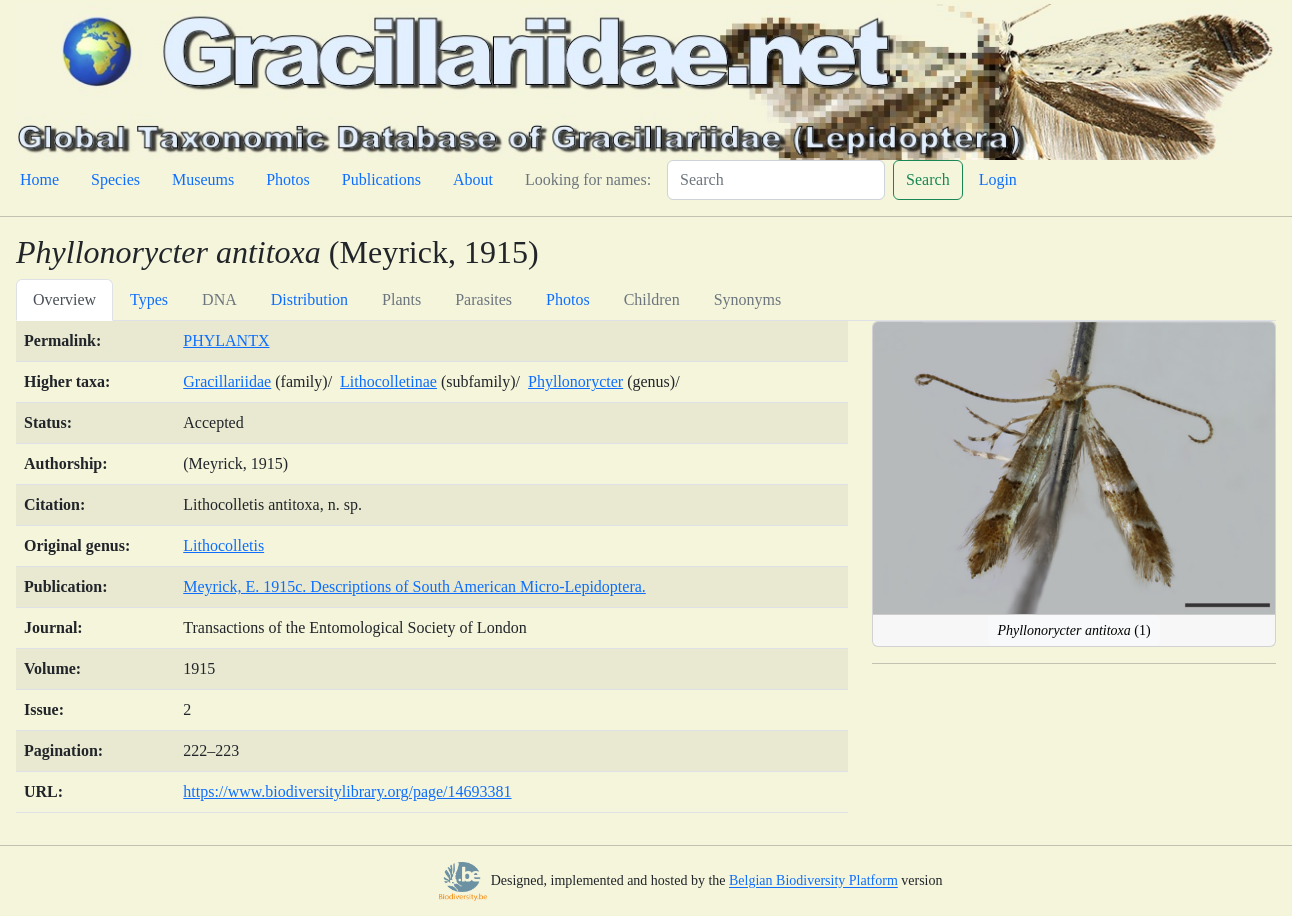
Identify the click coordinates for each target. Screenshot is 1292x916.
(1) (1073, 630)
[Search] (776, 180)
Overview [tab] (64, 299)
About (473, 179)
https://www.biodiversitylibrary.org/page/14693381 (347, 791)
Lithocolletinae (388, 381)
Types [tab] (149, 299)
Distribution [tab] (309, 299)
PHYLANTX (226, 340)
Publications (381, 179)
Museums (203, 179)
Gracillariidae (227, 381)
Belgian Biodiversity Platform (813, 881)
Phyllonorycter (575, 381)
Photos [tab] (568, 299)
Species (115, 179)
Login (998, 179)
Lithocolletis (223, 545)
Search (928, 179)
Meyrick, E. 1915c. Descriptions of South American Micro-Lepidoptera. (414, 586)
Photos (288, 179)
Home (39, 179)
